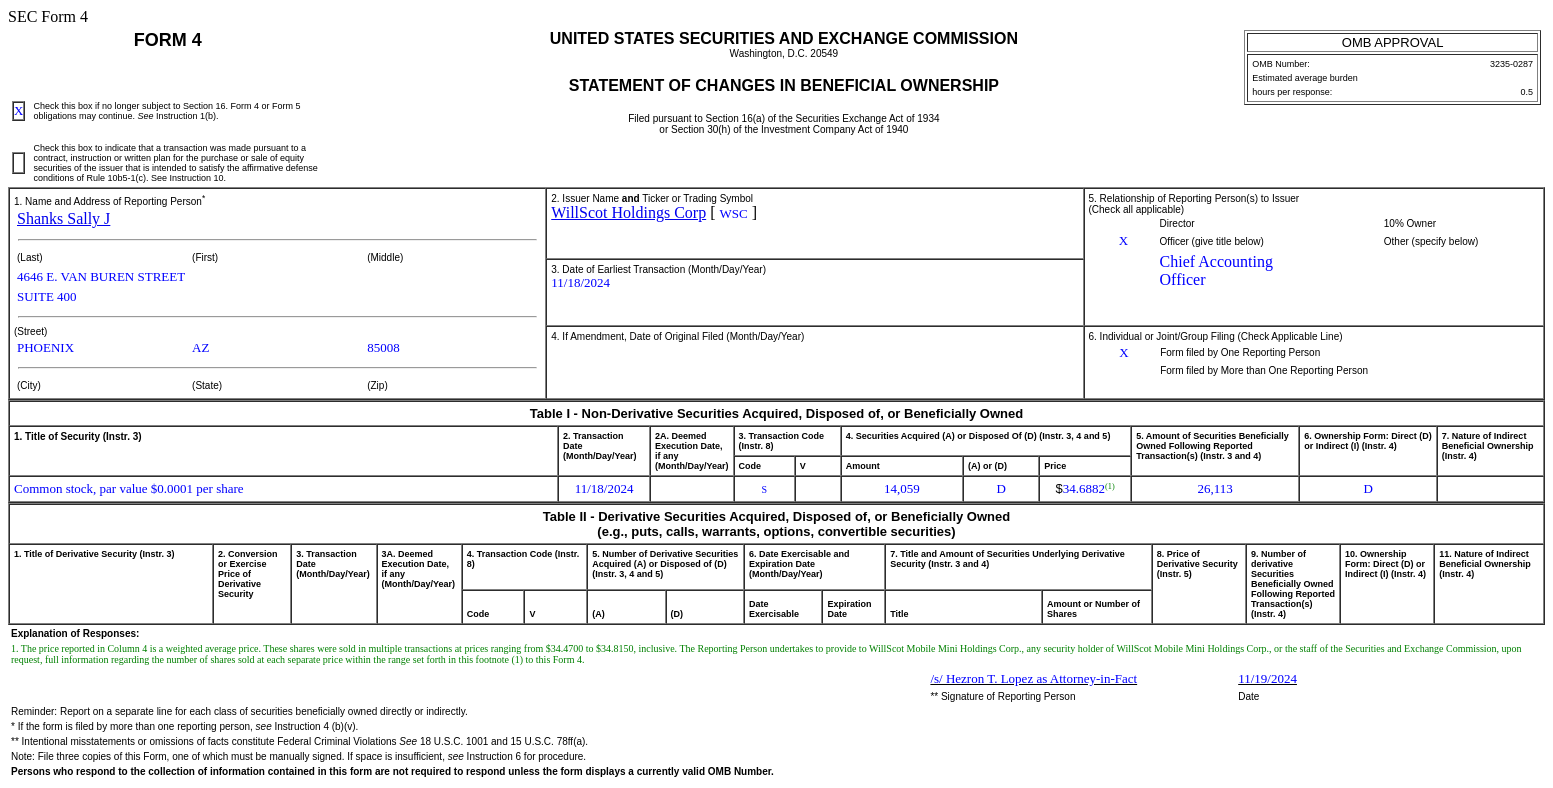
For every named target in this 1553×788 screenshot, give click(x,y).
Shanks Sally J (63, 218)
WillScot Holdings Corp (628, 212)
